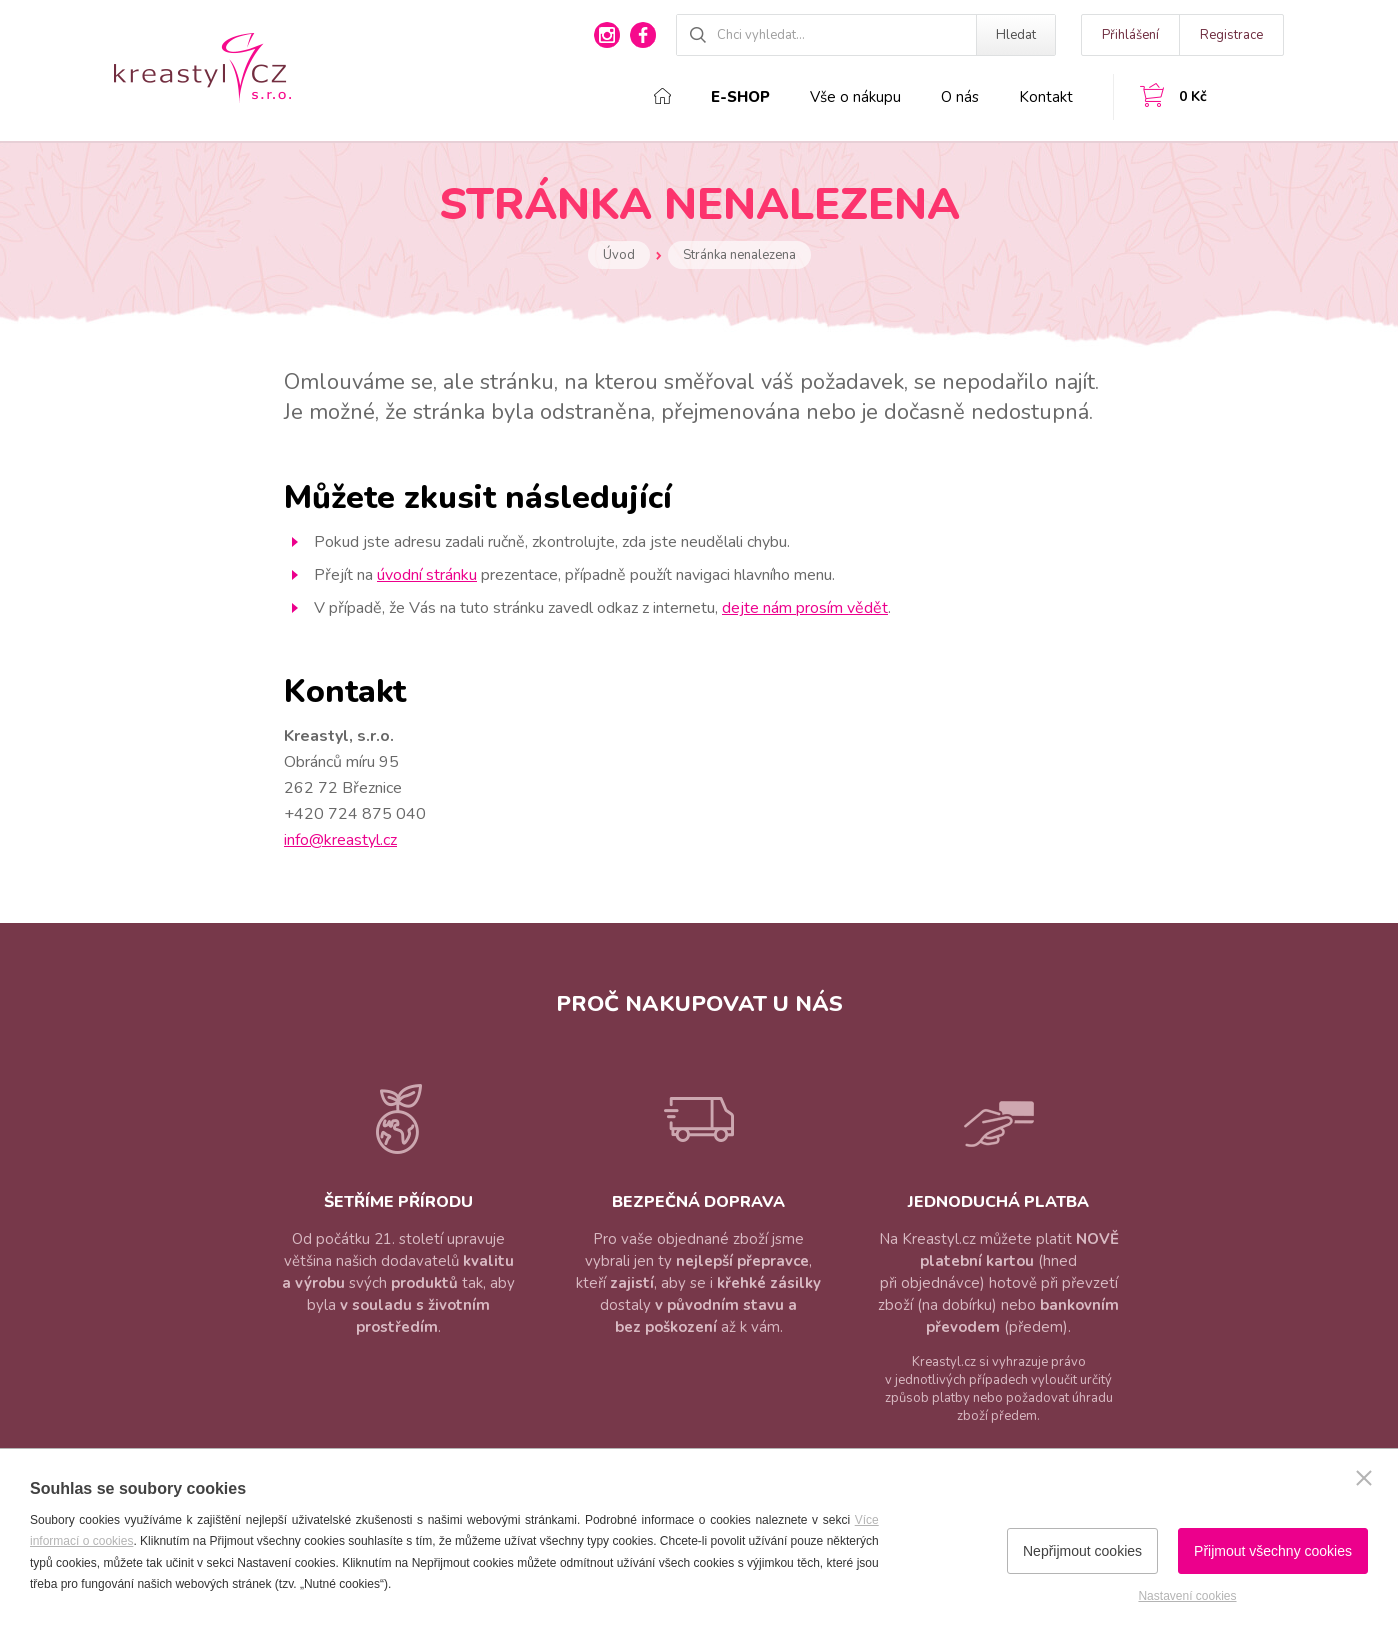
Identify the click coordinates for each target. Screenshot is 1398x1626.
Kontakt (1046, 97)
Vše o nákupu (855, 97)
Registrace (1231, 35)
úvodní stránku (427, 575)
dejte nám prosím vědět (805, 608)
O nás (960, 97)
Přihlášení (1130, 35)
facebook (643, 35)
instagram (607, 35)
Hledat (1016, 35)
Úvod (619, 255)
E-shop (740, 97)
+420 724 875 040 (355, 814)
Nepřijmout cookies (1082, 1551)
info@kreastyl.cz (340, 840)
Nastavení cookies (1187, 1596)
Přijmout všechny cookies (1273, 1551)
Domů (662, 96)
